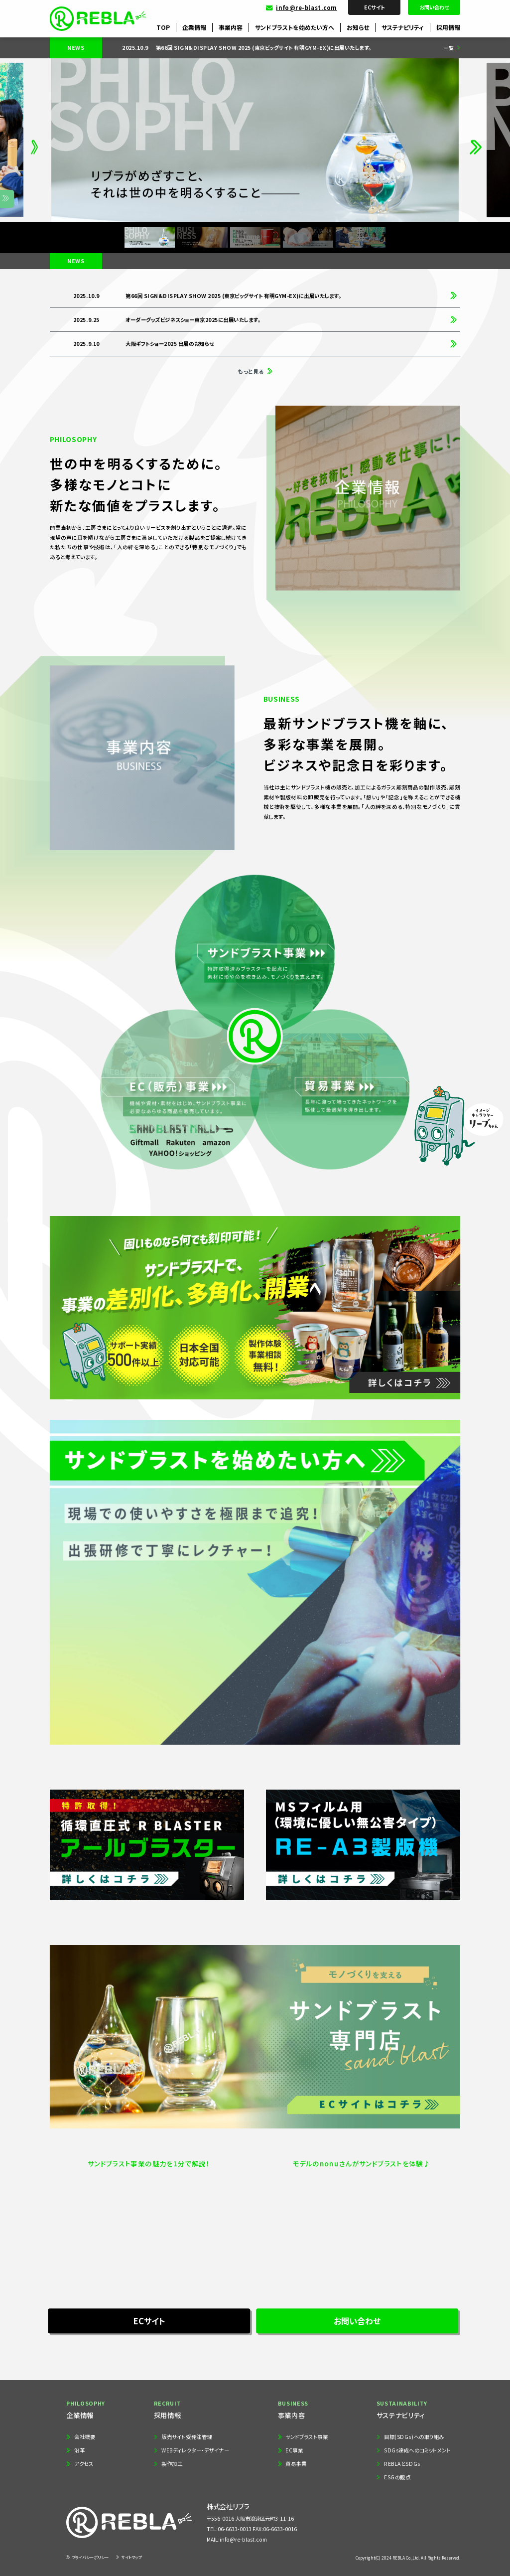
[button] (34, 140)
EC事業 (294, 2450)
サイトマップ (131, 2557)
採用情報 (448, 27)
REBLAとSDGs (402, 2463)
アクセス (83, 2463)
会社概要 (84, 2436)
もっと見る (251, 371)
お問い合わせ (434, 7)
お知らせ (358, 27)
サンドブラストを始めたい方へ (294, 27)
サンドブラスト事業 (306, 2436)
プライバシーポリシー (90, 2557)
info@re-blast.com (306, 7)
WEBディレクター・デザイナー (195, 2450)
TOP (163, 27)
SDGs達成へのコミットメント (417, 2450)
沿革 (79, 2450)
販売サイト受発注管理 (186, 2436)
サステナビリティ (403, 27)
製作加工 (171, 2463)
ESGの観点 (397, 2477)
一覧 (449, 47)
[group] (271, 47)
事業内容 (231, 27)
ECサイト (374, 7)
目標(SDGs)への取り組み (414, 2436)
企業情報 (194, 27)
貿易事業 (295, 2463)
